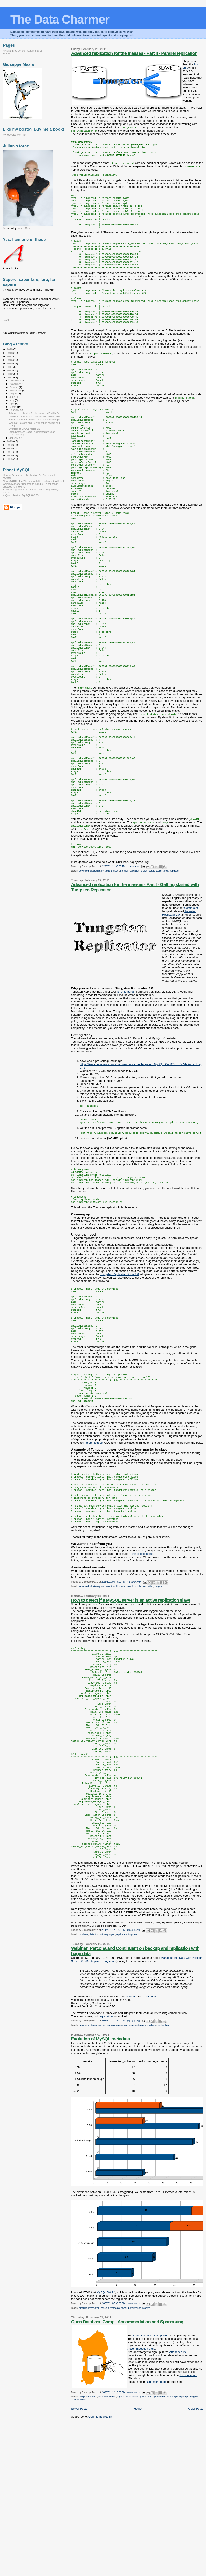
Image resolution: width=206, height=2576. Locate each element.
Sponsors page (156, 2532)
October (14, 387)
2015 (10, 363)
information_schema (98, 2458)
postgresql (194, 2547)
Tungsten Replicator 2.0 (179, 998)
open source (145, 2547)
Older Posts (195, 2558)
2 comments (133, 951)
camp (82, 2547)
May (12, 400)
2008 (10, 448)
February (15, 410)
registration (106, 2166)
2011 (10, 377)
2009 (10, 444)
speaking (132, 2175)
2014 (10, 366)
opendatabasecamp (163, 2547)
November (16, 384)
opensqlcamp (181, 2547)
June (13, 397)
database (83, 2084)
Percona (131, 2146)
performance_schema (139, 2458)
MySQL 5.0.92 (106, 2442)
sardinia (75, 2549)
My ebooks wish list (14, 134)
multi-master (119, 1701)
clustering (95, 955)
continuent (106, 955)
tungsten (174, 955)
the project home (142, 1668)
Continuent (191, 993)
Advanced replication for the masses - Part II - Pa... (35, 413)
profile (6, 320)
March (13, 406)
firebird (112, 2547)
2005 (10, 458)
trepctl (166, 955)
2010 (10, 441)
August (14, 393)
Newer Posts (79, 2558)
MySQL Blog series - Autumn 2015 (22, 50)
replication (134, 955)
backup (82, 2175)
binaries (83, 2458)
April (12, 403)
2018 (10, 352)
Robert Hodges (93, 1548)
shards (144, 955)
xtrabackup (163, 2175)
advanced (84, 955)
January (14, 438)
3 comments (133, 2454)
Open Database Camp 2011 (151, 2485)
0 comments (133, 2080)
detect (93, 2084)
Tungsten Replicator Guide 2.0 (119, 1365)
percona (111, 2175)
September (16, 390)
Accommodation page (141, 2498)
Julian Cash (24, 228)
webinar (152, 2175)
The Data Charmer (59, 19)
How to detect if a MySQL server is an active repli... (35, 419)
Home (138, 2558)
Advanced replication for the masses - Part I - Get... (35, 416)
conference (91, 2547)
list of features (125, 1076)
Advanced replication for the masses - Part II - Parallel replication (134, 53)
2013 (10, 370)
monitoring (102, 2084)
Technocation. (188, 2525)
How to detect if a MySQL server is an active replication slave (130, 1714)
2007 (10, 451)
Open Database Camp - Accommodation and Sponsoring (127, 2471)
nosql (135, 2547)
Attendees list (177, 2502)
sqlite (83, 2549)
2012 (10, 373)
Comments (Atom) (100, 2566)
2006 (10, 455)
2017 (10, 356)
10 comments (134, 1696)
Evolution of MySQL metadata (100, 2188)
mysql (116, 955)
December (16, 380)
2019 (10, 349)
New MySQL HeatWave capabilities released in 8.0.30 (34, 480)
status (152, 955)
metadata (115, 2458)
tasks (159, 955)
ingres (120, 2547)
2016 (10, 359)
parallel (124, 955)
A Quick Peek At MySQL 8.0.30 (21, 495)
